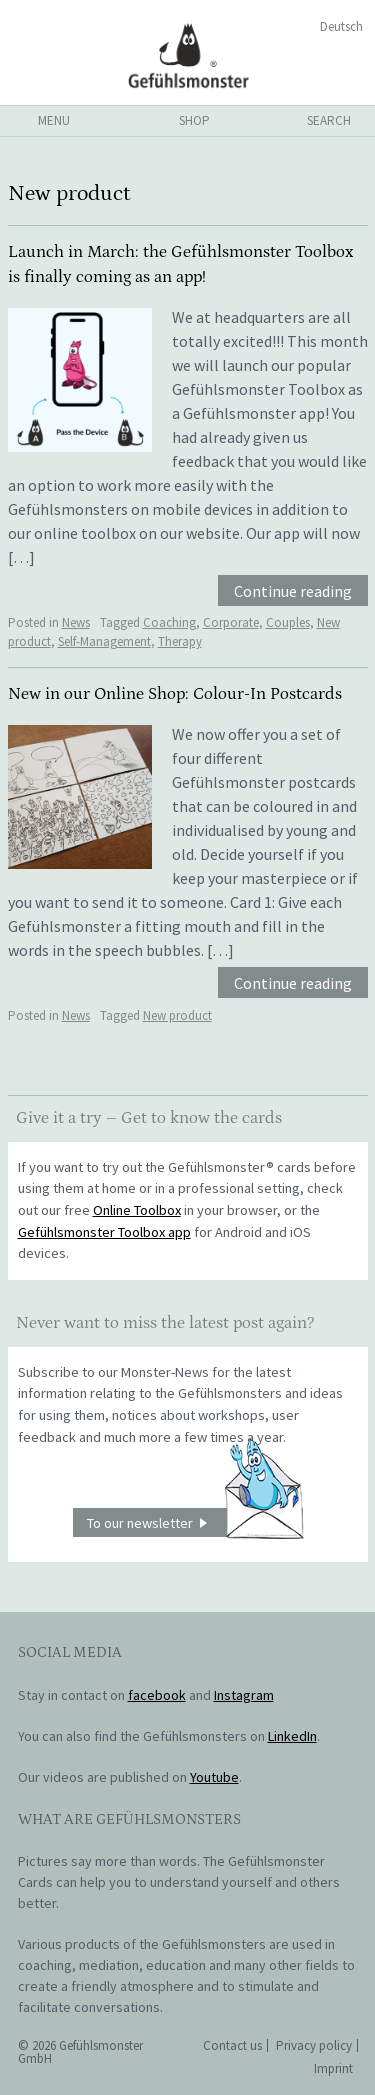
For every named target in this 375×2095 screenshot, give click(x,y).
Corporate (231, 622)
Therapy (180, 641)
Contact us (232, 2045)
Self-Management (104, 641)
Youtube (214, 1777)
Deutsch (341, 26)
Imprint (333, 2068)
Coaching (169, 622)
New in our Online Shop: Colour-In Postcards (175, 694)
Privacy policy (314, 2045)
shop (194, 120)
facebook (157, 1695)
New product (177, 1015)
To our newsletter (195, 1522)
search (329, 120)
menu (54, 120)
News (76, 622)
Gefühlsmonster (187, 55)
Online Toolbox (137, 1210)
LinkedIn (292, 1736)
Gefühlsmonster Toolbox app (104, 1232)
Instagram (244, 1695)
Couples (288, 622)
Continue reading (293, 591)
